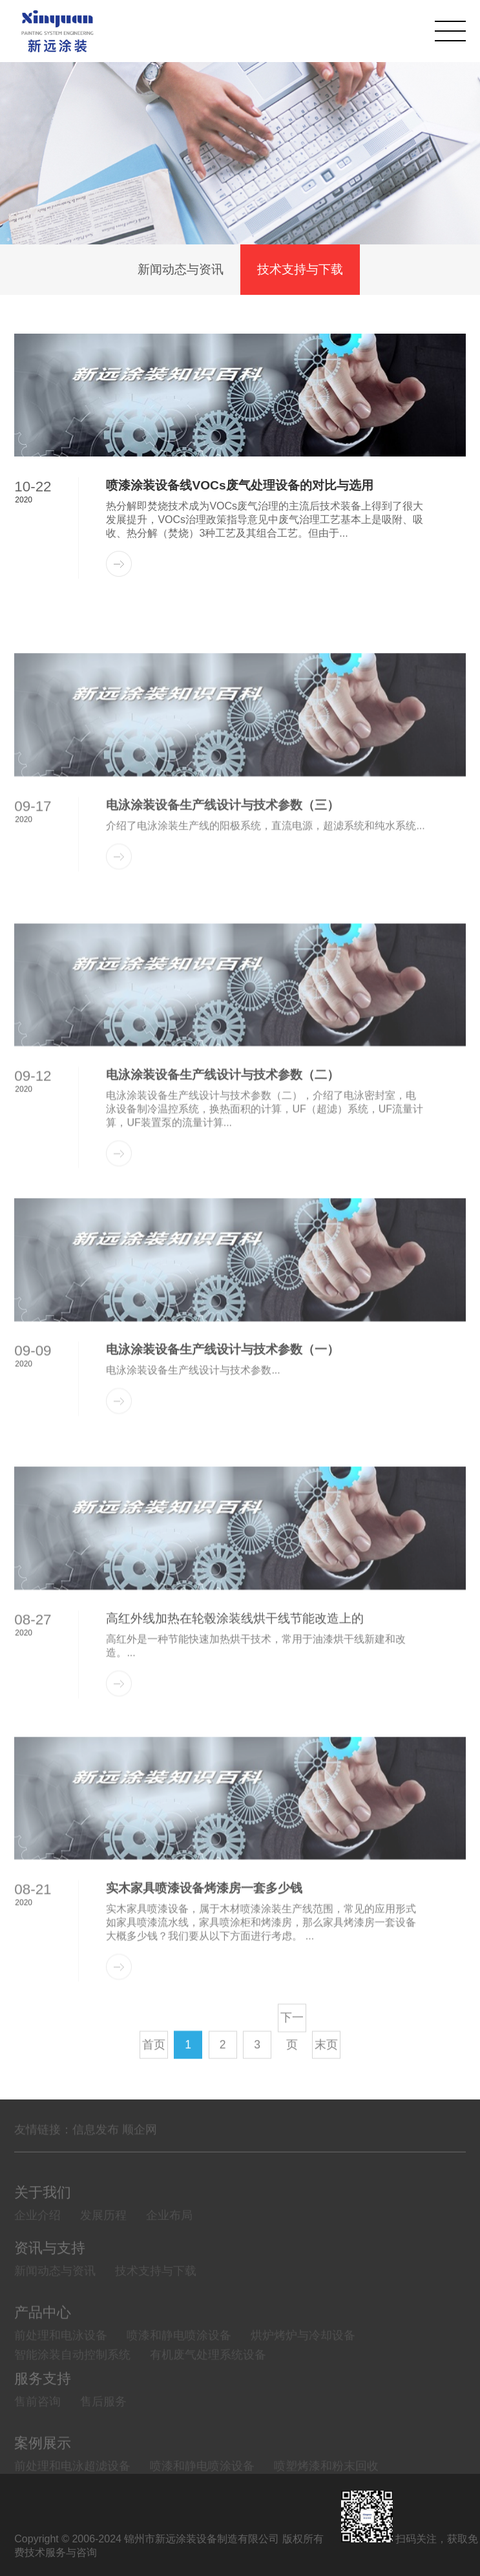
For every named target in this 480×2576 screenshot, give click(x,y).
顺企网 (139, 2146)
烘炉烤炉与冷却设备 (303, 2372)
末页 (326, 2078)
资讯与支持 (49, 2276)
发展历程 (103, 2243)
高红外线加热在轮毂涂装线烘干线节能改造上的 (235, 1707)
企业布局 (169, 2243)
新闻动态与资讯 (181, 271)
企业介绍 (37, 2243)
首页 (153, 2078)
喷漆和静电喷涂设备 (179, 2372)
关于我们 (42, 2220)
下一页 (292, 2055)
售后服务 (103, 2429)
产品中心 (42, 2349)
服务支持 (42, 2406)
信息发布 (95, 2146)
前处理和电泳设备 (60, 2372)
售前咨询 (37, 2429)
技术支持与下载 (300, 271)
